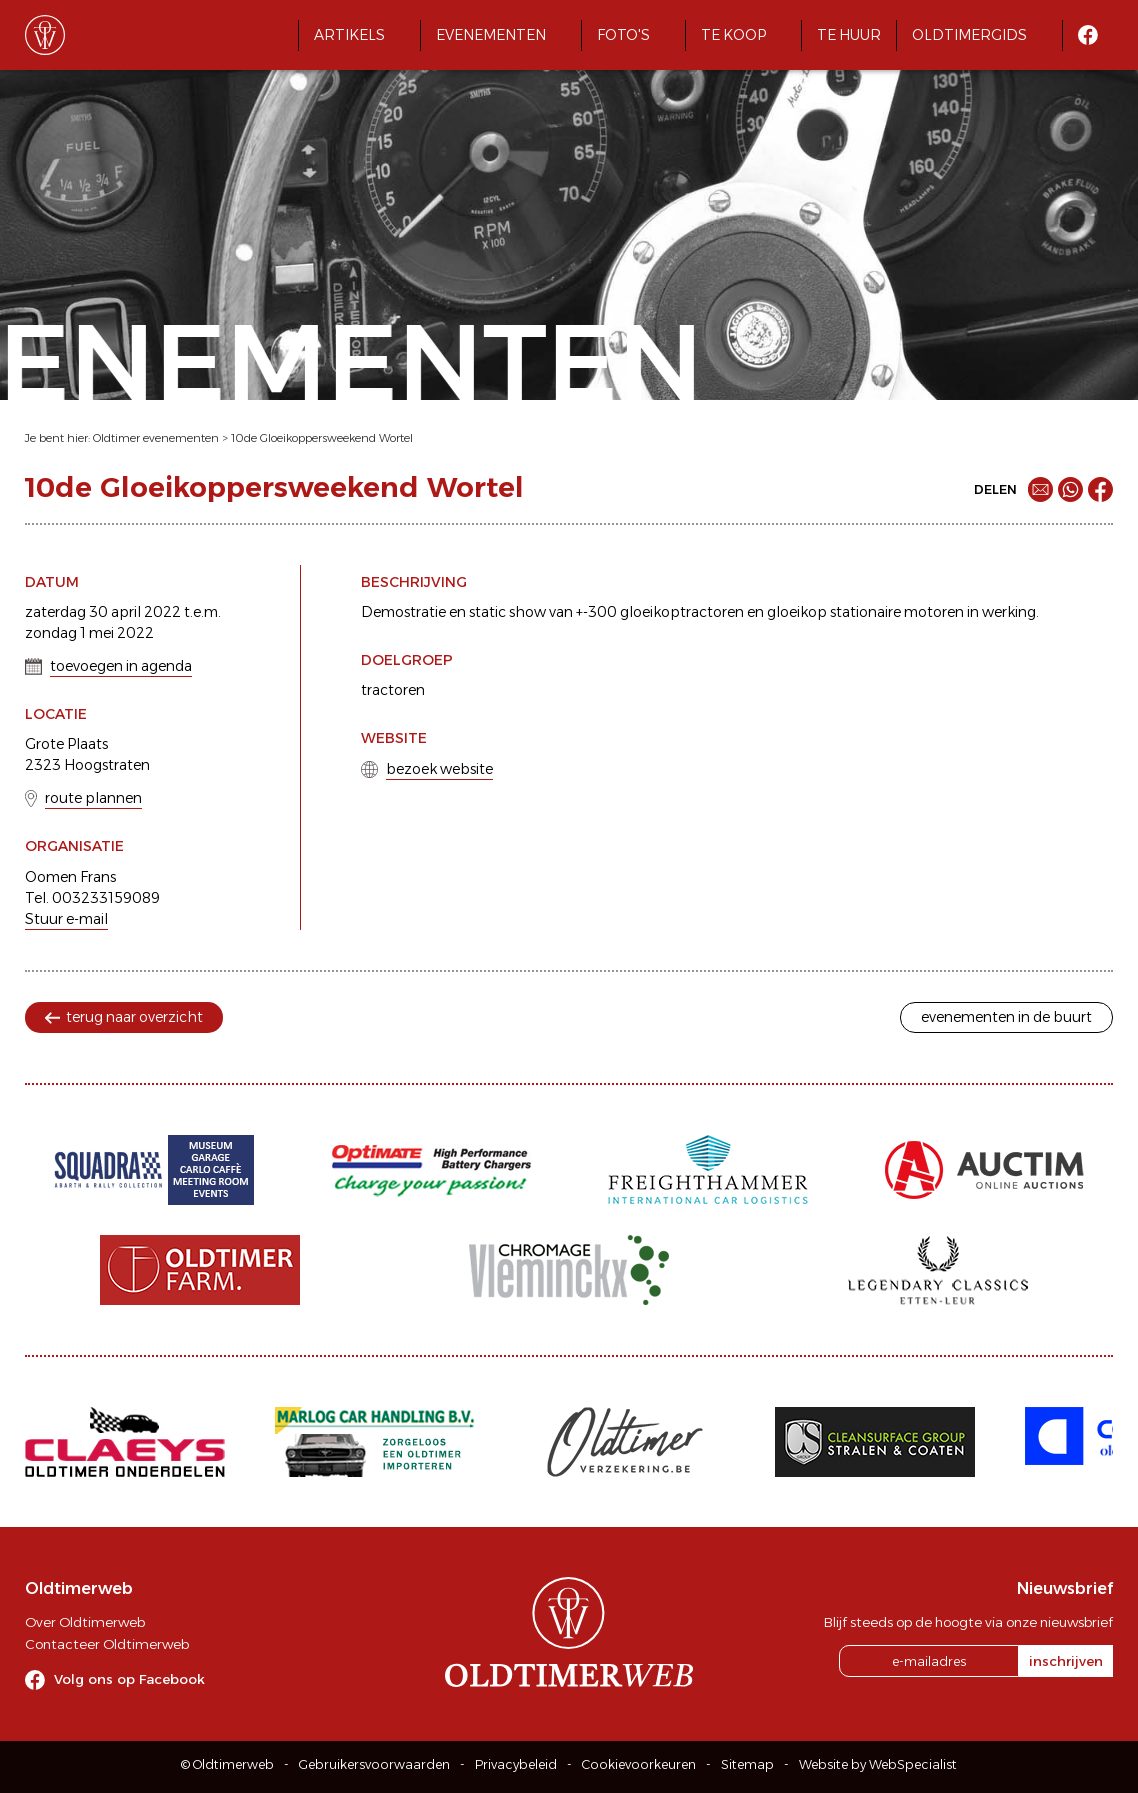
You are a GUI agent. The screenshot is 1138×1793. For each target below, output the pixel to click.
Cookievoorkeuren (639, 1764)
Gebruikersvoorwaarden (374, 1764)
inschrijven (1066, 1661)
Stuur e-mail (66, 919)
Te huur (849, 35)
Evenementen (491, 35)
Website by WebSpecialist (878, 1764)
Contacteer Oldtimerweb (107, 1644)
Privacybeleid (516, 1764)
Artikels (349, 35)
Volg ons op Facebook (129, 1679)
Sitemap (747, 1764)
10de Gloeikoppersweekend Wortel (322, 438)
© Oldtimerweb (227, 1764)
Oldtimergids (969, 35)
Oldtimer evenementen (156, 438)
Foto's (623, 35)
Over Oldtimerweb (85, 1622)
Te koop (733, 35)
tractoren (393, 690)
